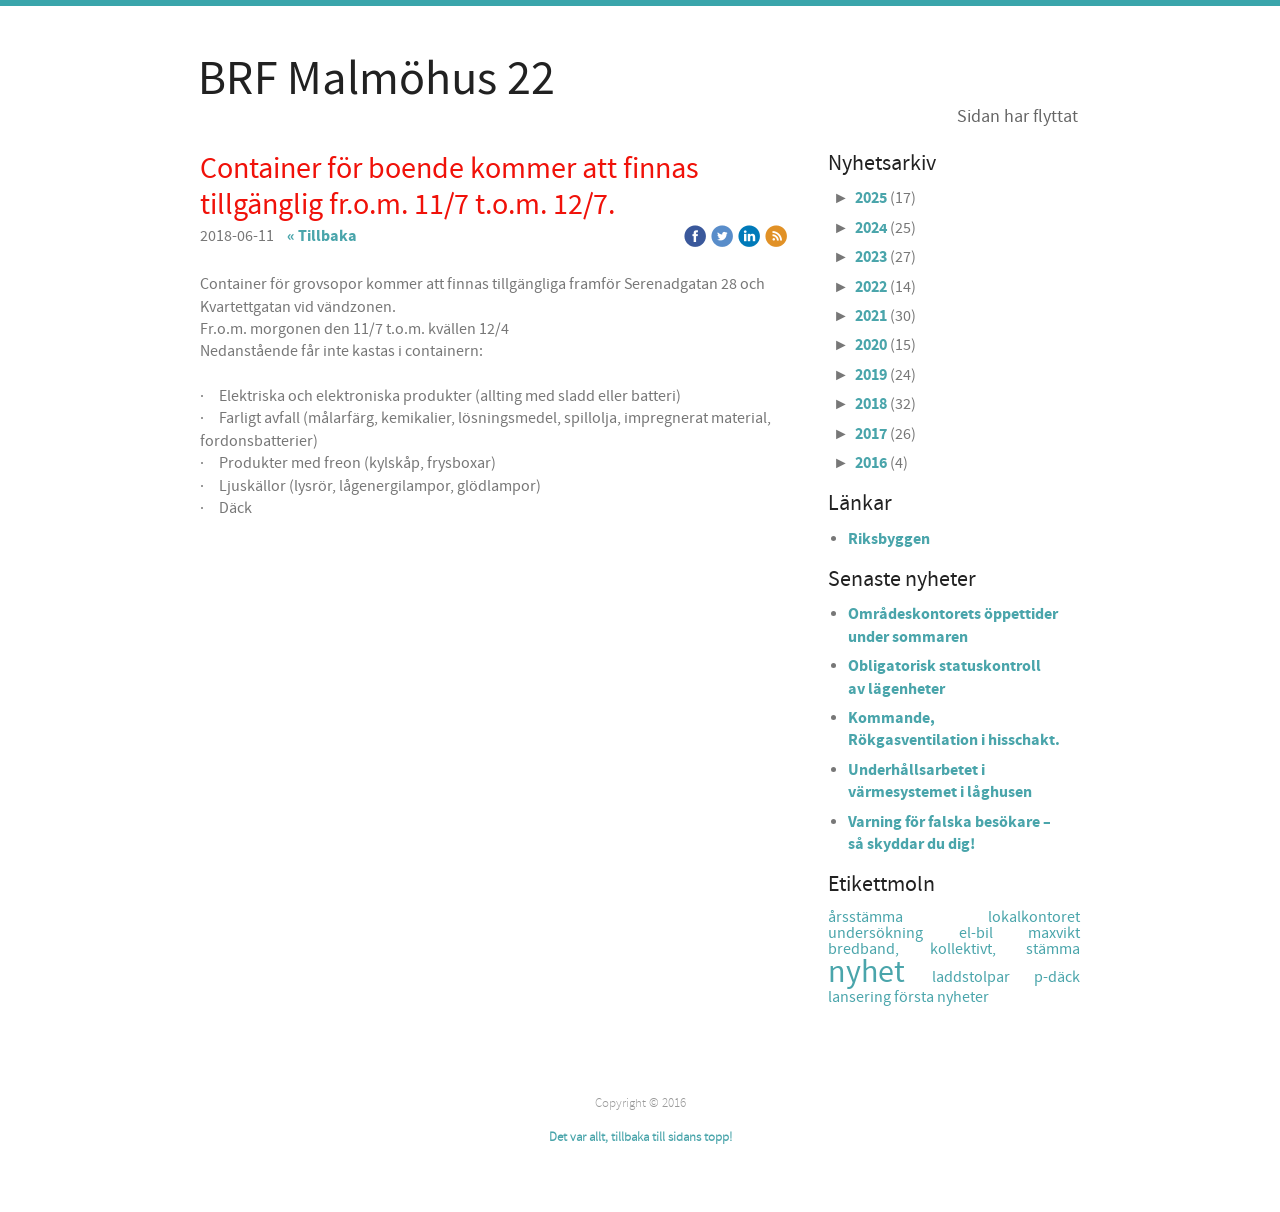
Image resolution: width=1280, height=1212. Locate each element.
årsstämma (908, 917)
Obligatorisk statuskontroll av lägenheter (944, 677)
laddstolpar (983, 977)
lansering (861, 997)
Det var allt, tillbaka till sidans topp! (640, 1137)
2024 (871, 228)
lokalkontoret (1034, 917)
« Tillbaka (322, 236)
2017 (871, 434)
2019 (871, 375)
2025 (871, 198)
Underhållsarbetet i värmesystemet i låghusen (940, 781)
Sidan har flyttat (1017, 116)
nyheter (963, 997)
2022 (871, 287)
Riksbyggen (889, 539)
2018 (871, 404)
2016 (871, 463)
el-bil (994, 933)
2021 (871, 316)
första (915, 997)
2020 (871, 345)
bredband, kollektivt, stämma (954, 949)
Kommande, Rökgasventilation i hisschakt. (954, 729)
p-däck (1057, 977)
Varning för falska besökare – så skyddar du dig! (949, 833)
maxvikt (1054, 933)
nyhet (880, 972)
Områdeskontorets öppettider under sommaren (953, 625)
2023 (871, 257)
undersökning (893, 933)
